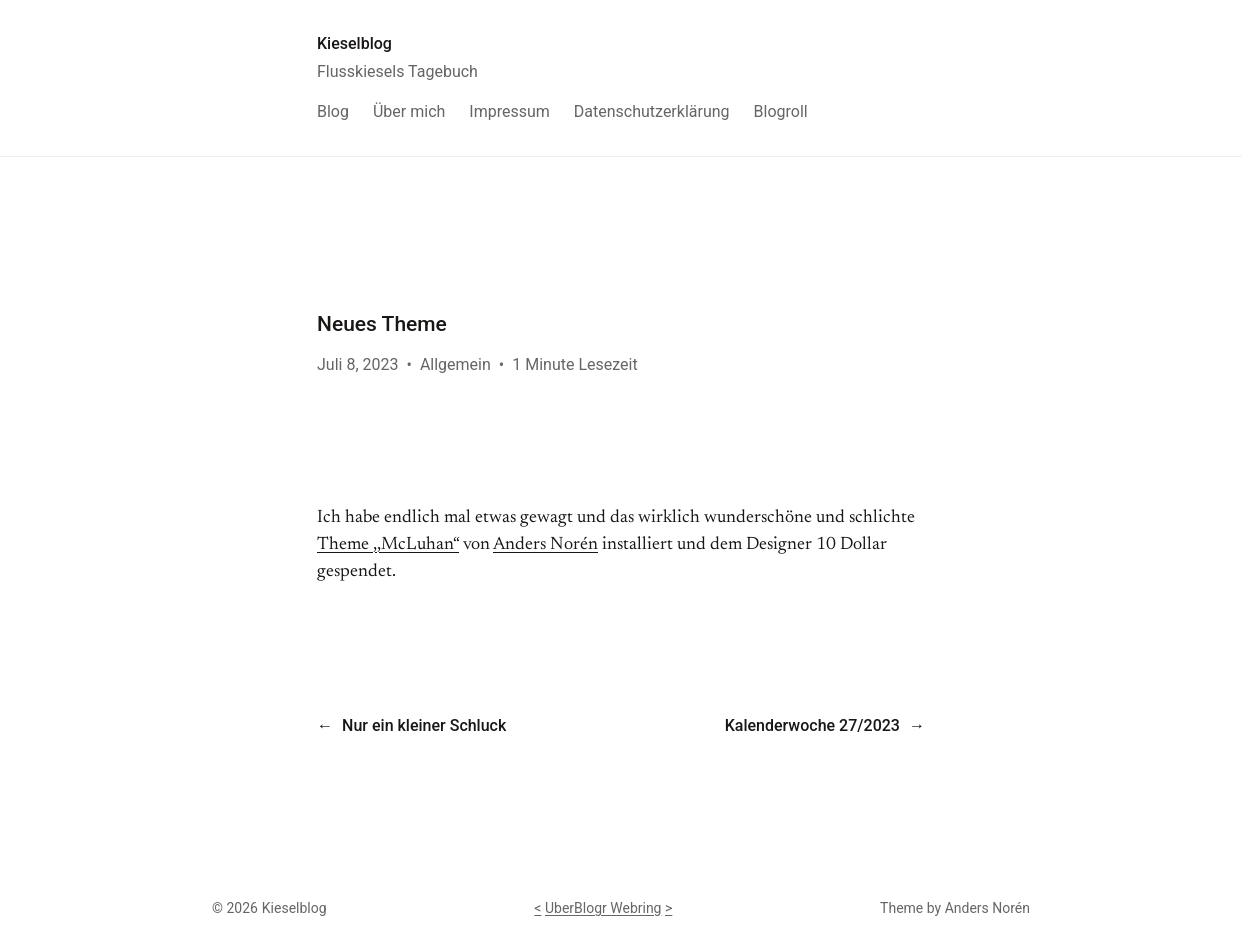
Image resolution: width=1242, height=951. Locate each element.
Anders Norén (545, 545)
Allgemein (455, 364)
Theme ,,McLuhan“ (388, 545)
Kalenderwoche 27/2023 (812, 725)
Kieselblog (354, 43)
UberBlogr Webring (603, 908)
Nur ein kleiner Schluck (424, 725)
